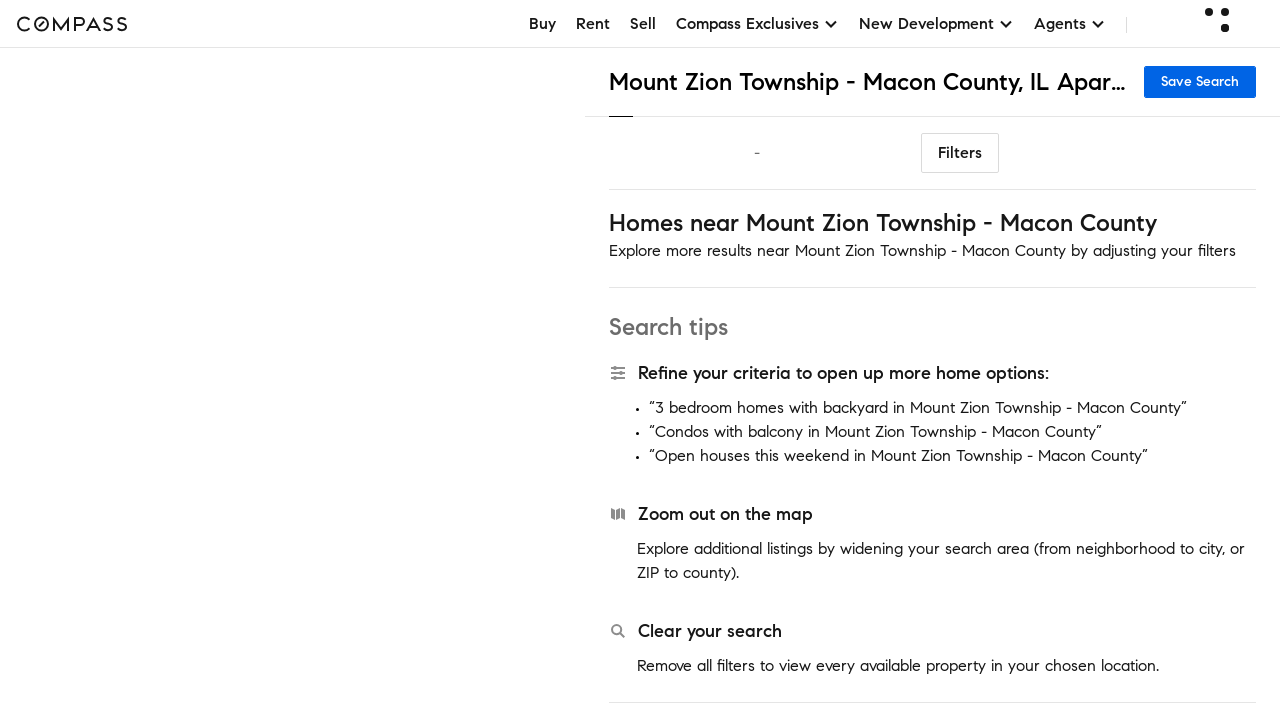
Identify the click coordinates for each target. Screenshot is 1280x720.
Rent (593, 23)
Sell (643, 23)
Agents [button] (1070, 23)
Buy (542, 23)
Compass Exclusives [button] (757, 23)
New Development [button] (936, 23)
